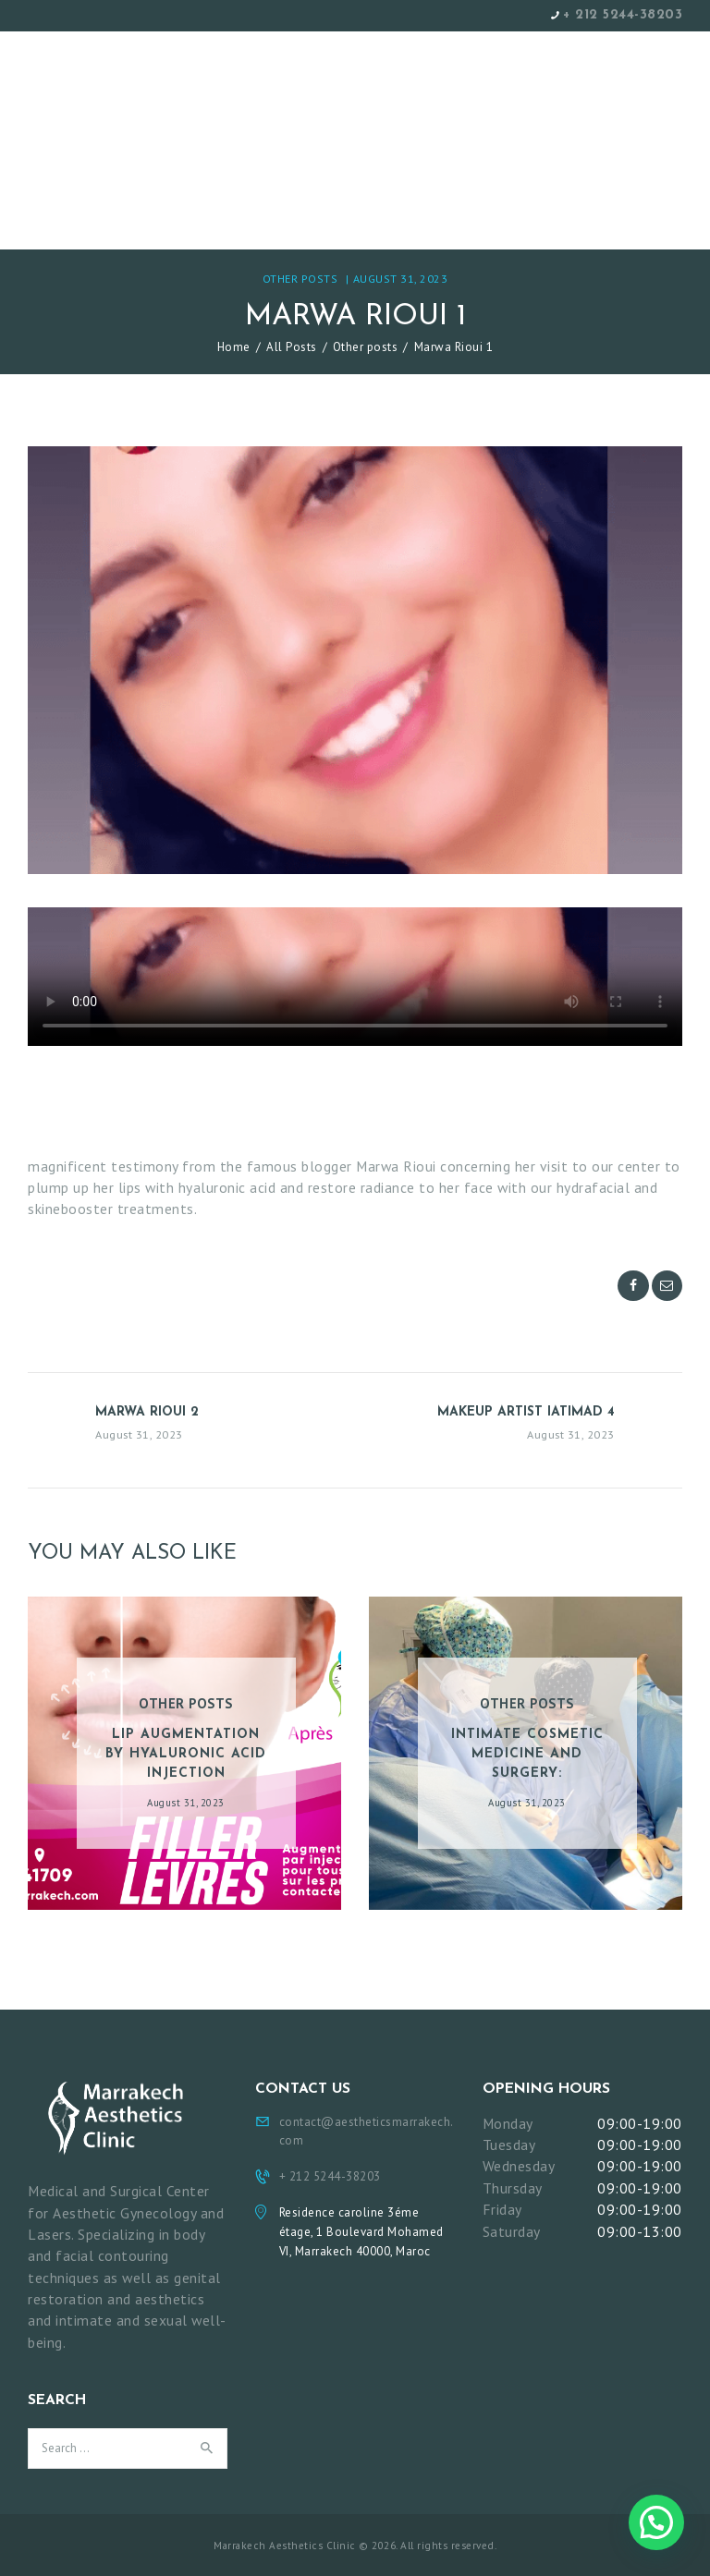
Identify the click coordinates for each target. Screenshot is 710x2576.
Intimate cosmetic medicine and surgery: (527, 1754)
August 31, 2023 (400, 279)
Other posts (300, 279)
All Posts (291, 347)
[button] (656, 2522)
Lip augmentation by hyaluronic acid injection (185, 1754)
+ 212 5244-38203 (622, 15)
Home (234, 347)
